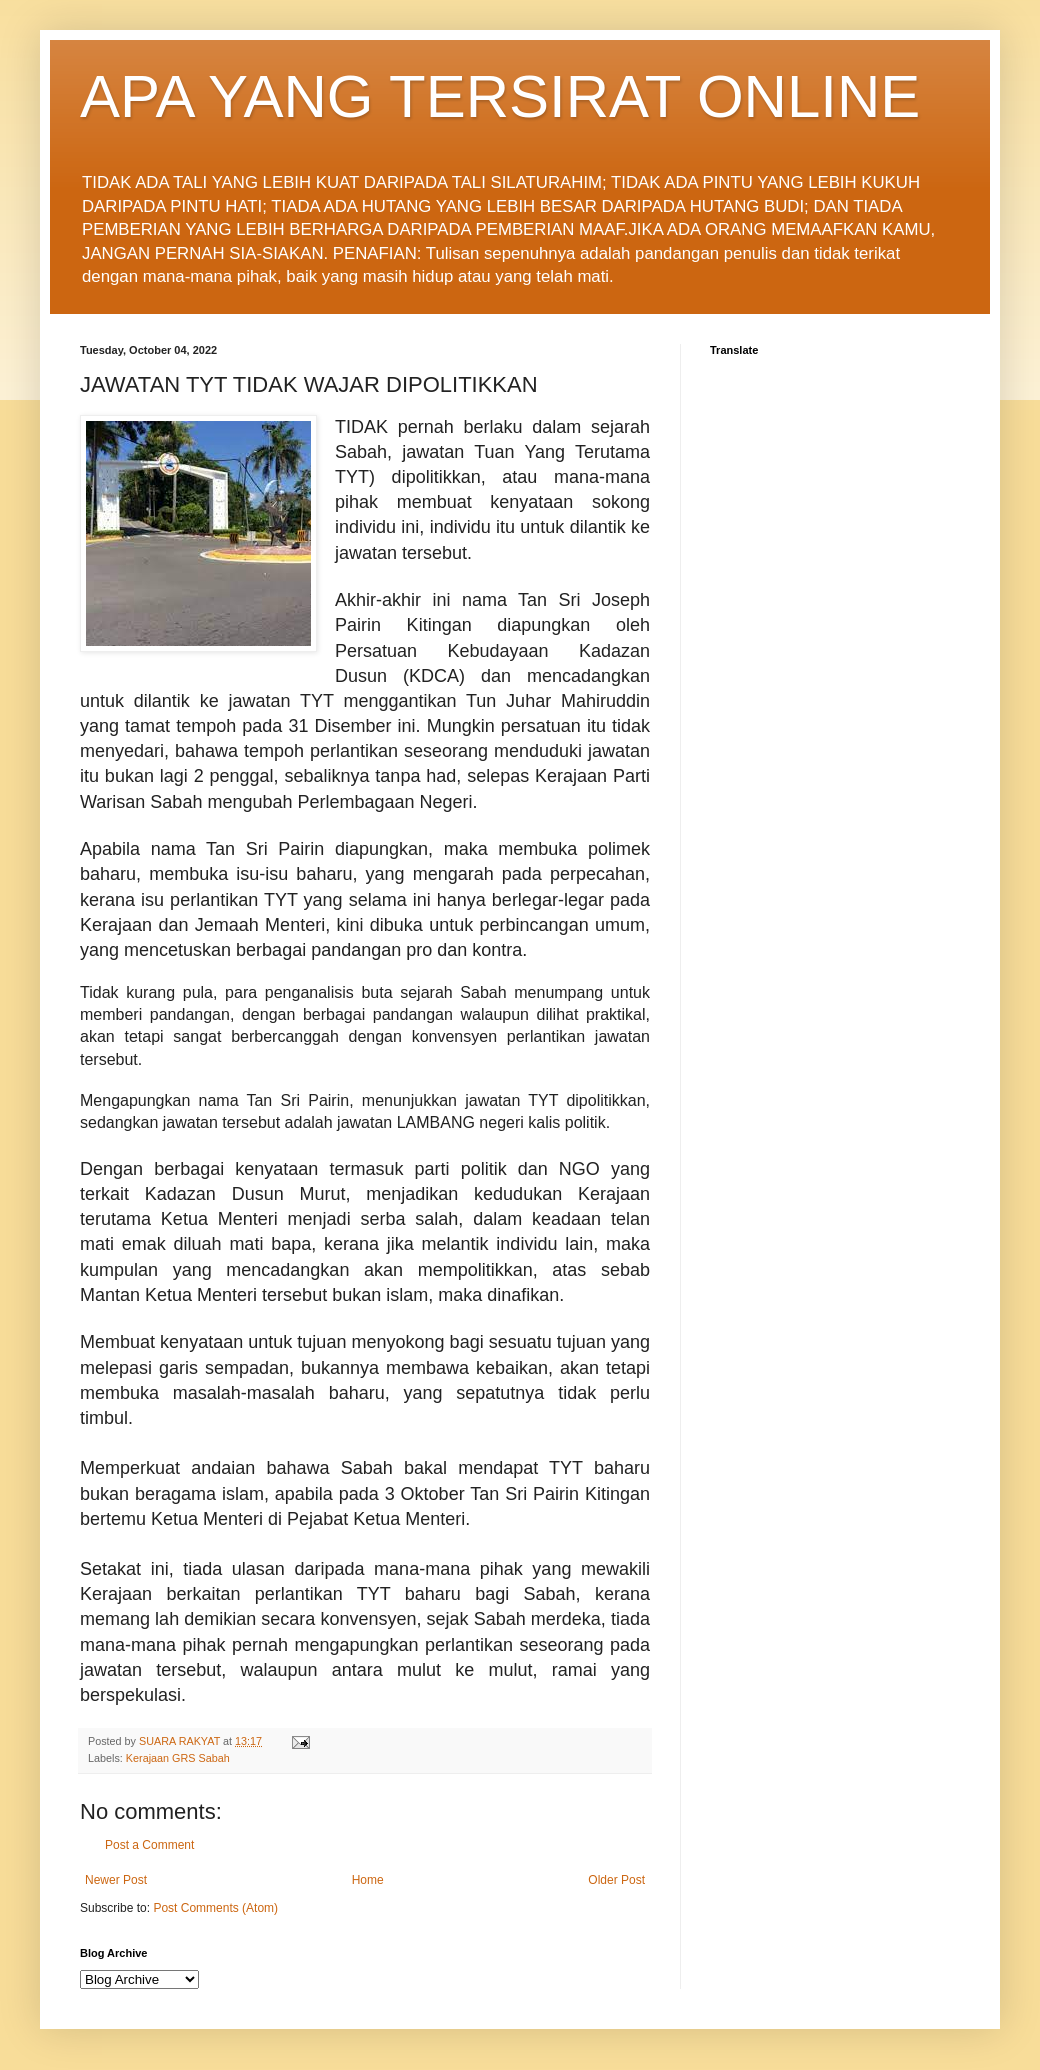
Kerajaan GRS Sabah (178, 1758)
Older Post (616, 1880)
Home (368, 1880)
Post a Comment (149, 1845)
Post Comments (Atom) (215, 1908)
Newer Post (116, 1880)
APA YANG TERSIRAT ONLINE (500, 96)
